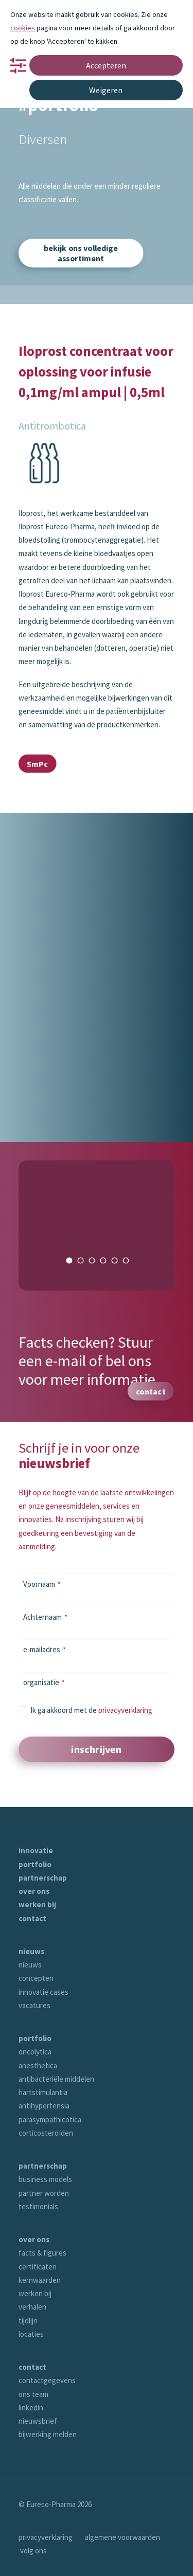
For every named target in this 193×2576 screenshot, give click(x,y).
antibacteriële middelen (56, 2079)
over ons (34, 1891)
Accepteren (106, 65)
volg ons (33, 2550)
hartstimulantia (43, 2092)
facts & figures (42, 2253)
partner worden (44, 2193)
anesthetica (38, 2065)
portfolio (35, 1864)
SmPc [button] (37, 763)
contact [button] (151, 1391)
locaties (31, 2334)
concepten (36, 1978)
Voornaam (42, 1584)
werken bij (37, 1904)
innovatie (36, 1850)
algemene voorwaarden (122, 2537)
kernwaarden (40, 2280)
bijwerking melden (48, 2434)
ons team (33, 2394)
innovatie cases (43, 1992)
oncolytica (35, 2051)
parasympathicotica (50, 2119)
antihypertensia (44, 2105)
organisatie (44, 1682)
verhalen (32, 2307)
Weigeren (105, 90)
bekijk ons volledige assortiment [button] (81, 253)
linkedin (31, 2407)
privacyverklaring (125, 1710)
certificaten (38, 2266)
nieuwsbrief (38, 2421)
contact (32, 1918)
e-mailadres (44, 1649)
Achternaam (45, 1617)
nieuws (31, 1951)
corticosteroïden (46, 2133)
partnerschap (43, 1878)
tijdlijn (28, 2320)
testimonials (38, 2206)
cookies (22, 27)
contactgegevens (47, 2380)
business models (45, 2179)
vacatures (34, 2005)
